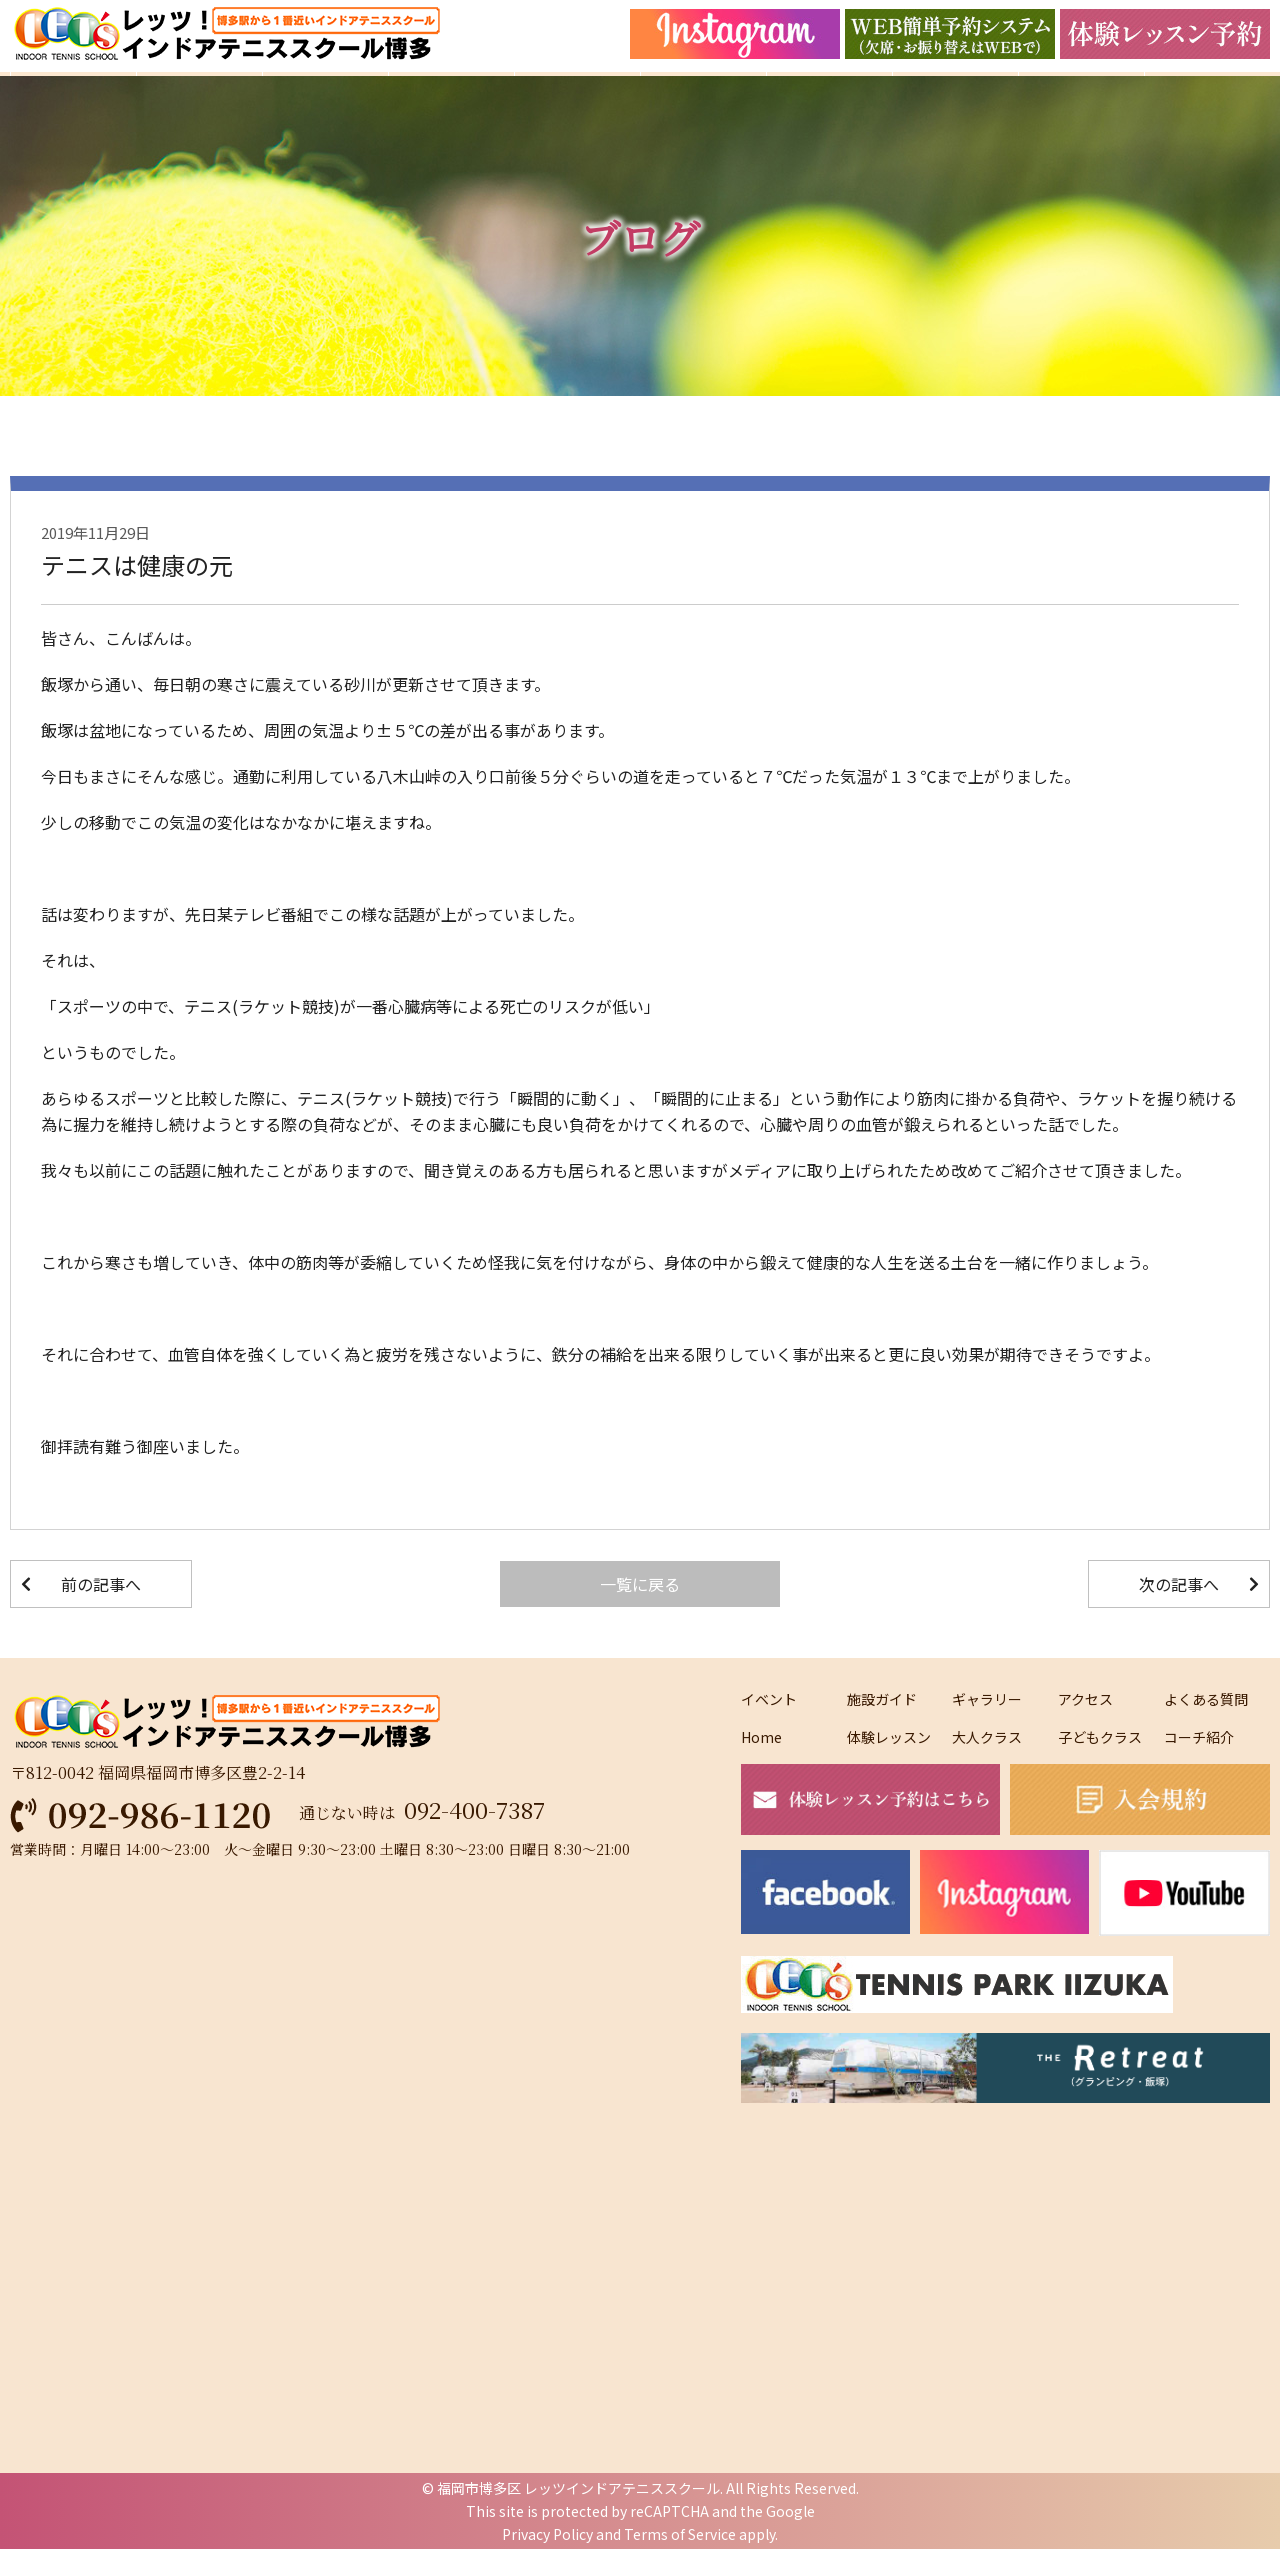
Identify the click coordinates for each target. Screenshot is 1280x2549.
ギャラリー (987, 1699)
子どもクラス (1100, 1737)
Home (761, 1737)
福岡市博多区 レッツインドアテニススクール (578, 2488)
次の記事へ (1179, 1584)
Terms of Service (680, 2534)
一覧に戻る (640, 1584)
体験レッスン (889, 1737)
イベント (769, 1699)
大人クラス (987, 1737)
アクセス (1085, 1699)
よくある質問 (1206, 1699)
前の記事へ (101, 1584)
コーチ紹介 (1199, 1737)
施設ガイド (882, 1699)
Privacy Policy (547, 2534)
